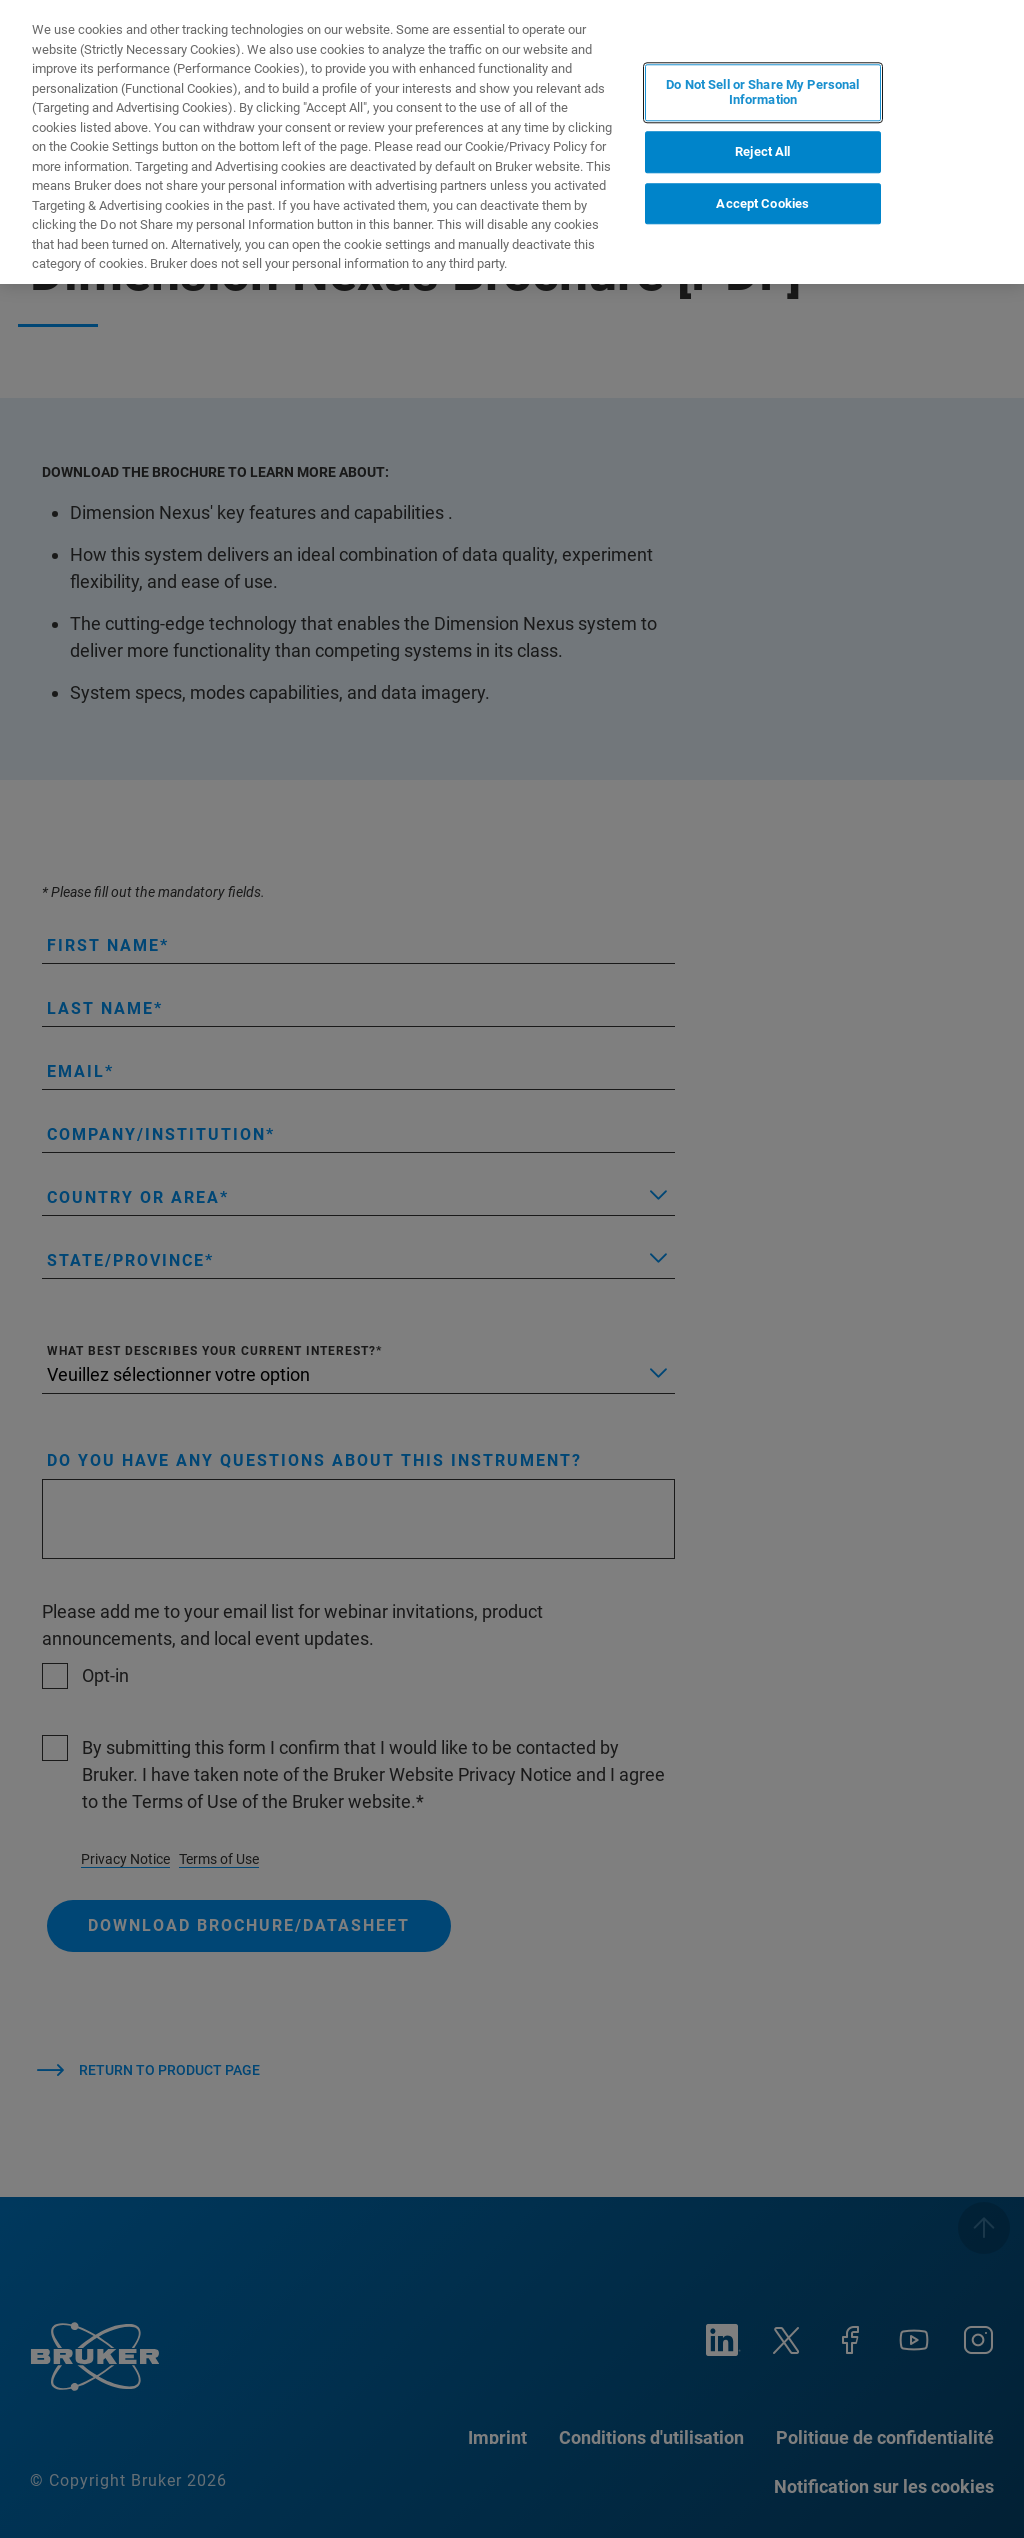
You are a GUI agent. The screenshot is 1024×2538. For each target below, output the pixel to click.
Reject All (762, 151)
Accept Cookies (762, 203)
